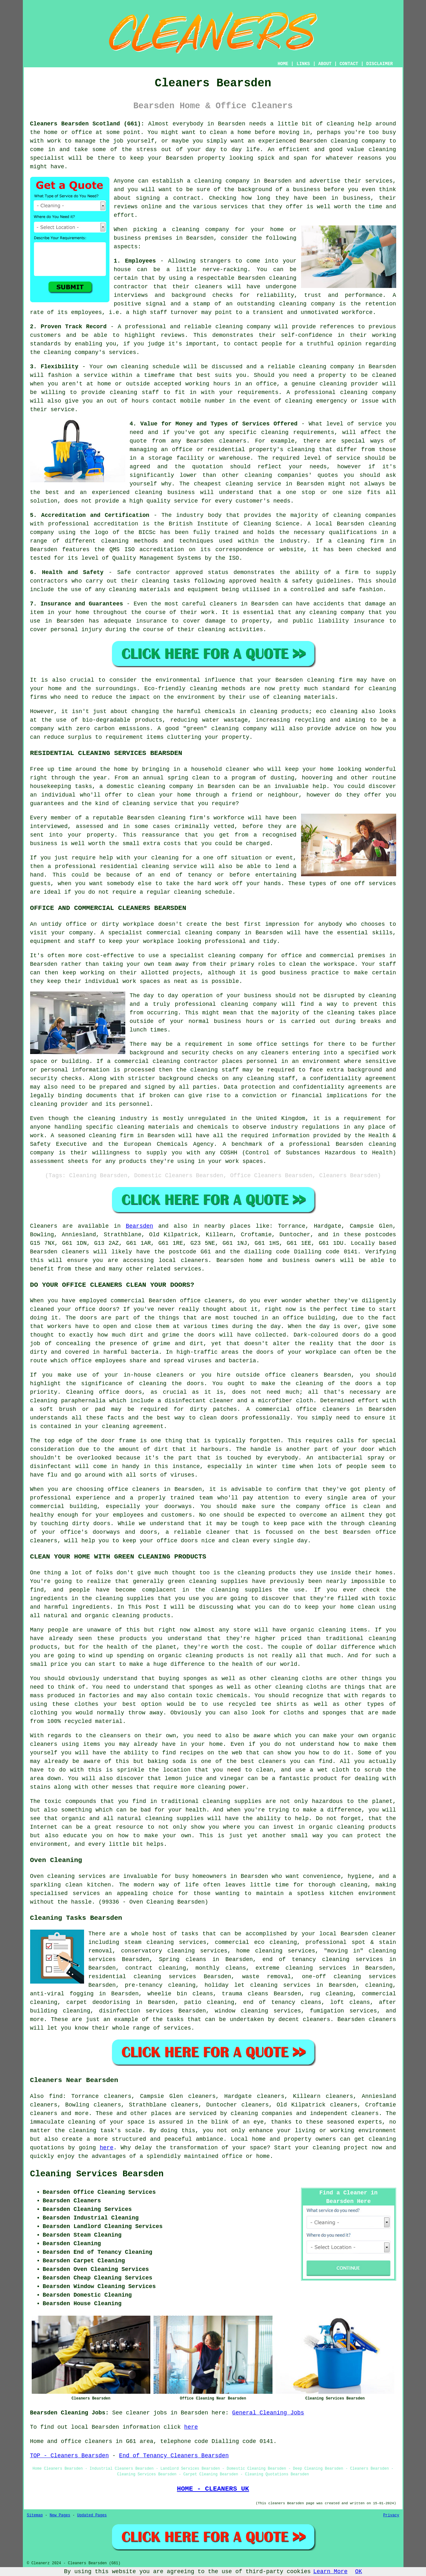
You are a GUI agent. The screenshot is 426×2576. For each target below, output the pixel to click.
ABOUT (324, 63)
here (106, 2148)
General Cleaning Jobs (268, 2413)
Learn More (330, 2571)
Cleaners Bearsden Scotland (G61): (87, 124)
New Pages (60, 2515)
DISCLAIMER (379, 63)
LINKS (303, 63)
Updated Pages (92, 2515)
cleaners (194, 1260)
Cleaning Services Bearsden (97, 2174)
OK (358, 2571)
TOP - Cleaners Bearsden (69, 2456)
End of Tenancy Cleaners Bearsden (174, 2456)
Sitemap (35, 2515)
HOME (283, 63)
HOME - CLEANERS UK (213, 2489)
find (55, 2096)
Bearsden (139, 1226)
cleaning (207, 181)
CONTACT (348, 63)
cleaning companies (261, 2113)
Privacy (391, 2515)
